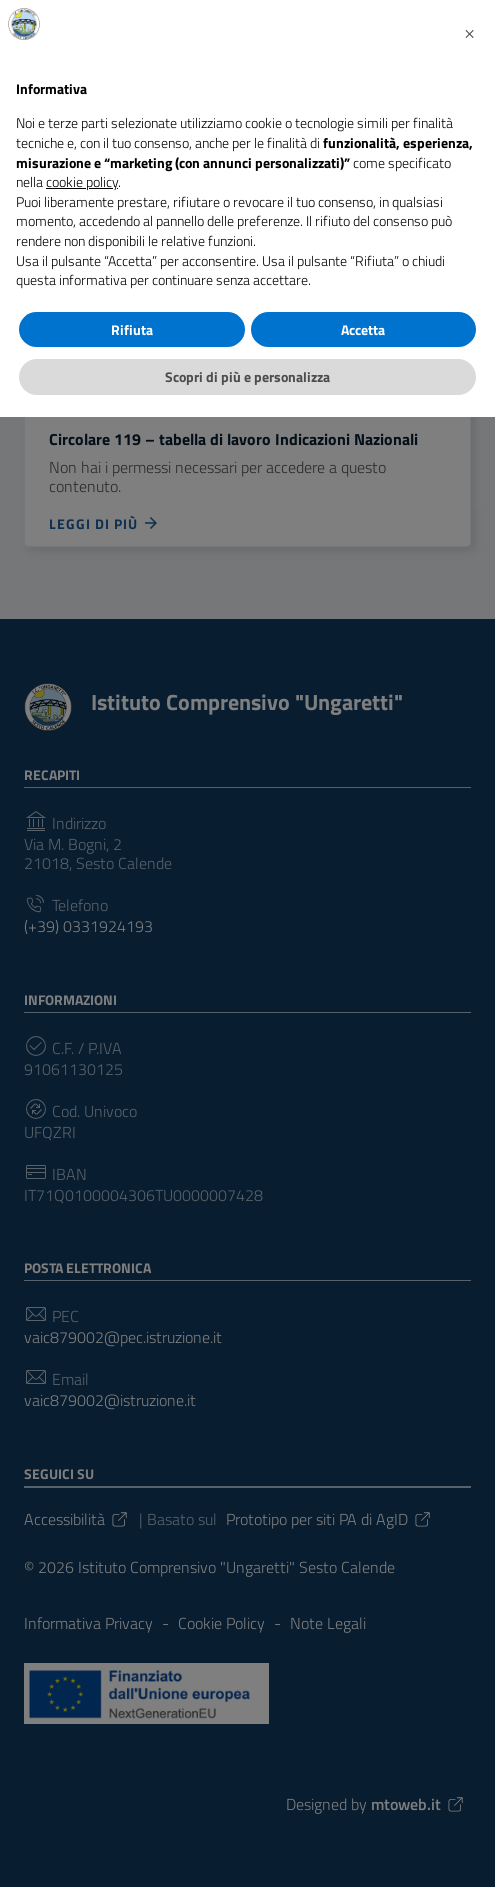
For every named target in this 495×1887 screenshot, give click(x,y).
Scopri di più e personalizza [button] (247, 376)
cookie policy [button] (82, 181)
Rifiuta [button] (132, 329)
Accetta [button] (363, 329)
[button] (469, 32)
